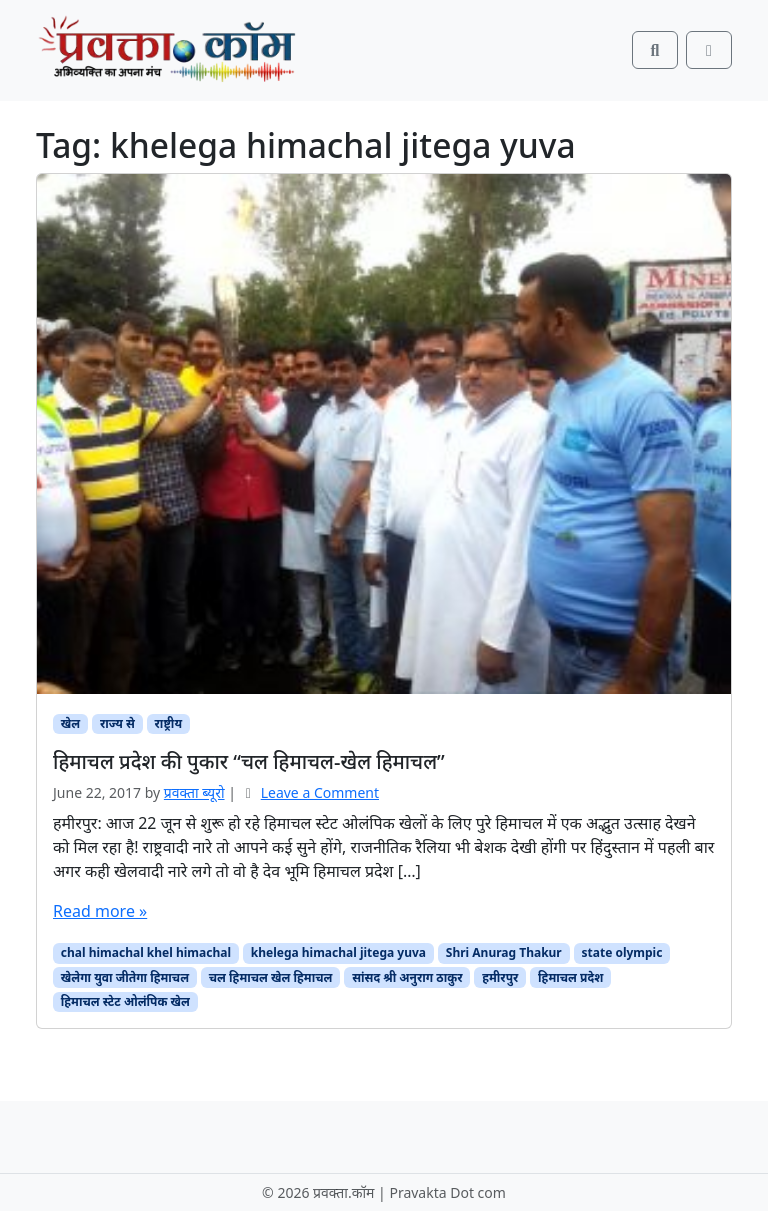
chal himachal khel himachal (146, 952)
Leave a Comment (320, 792)
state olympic (622, 952)
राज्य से (117, 723)
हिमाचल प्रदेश (570, 977)
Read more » (100, 911)
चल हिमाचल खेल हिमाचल (271, 977)
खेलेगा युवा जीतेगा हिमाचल (125, 977)
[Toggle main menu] (709, 50)
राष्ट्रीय (168, 723)
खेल (70, 723)
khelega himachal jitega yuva (338, 952)
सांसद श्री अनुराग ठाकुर (407, 977)
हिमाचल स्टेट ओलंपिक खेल (125, 1001)
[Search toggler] (655, 50)
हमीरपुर (500, 977)
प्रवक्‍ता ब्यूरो (194, 792)
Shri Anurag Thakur (504, 952)
